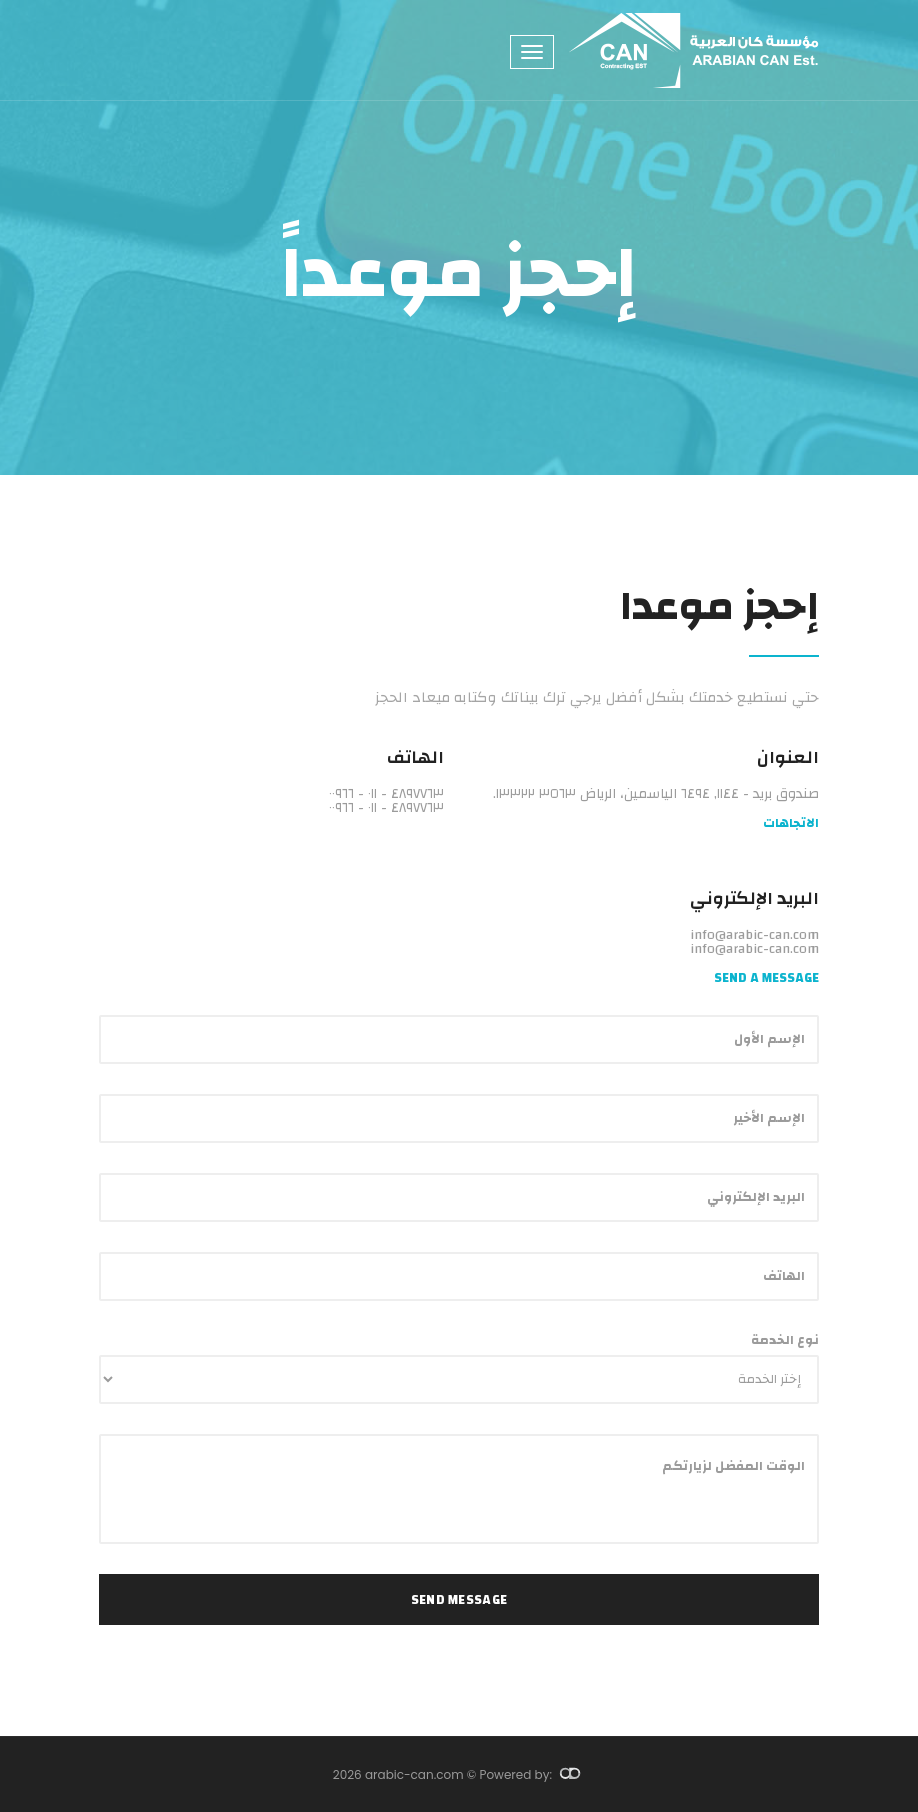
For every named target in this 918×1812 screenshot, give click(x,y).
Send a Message (766, 978)
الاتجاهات (791, 823)
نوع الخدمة (785, 1341)
